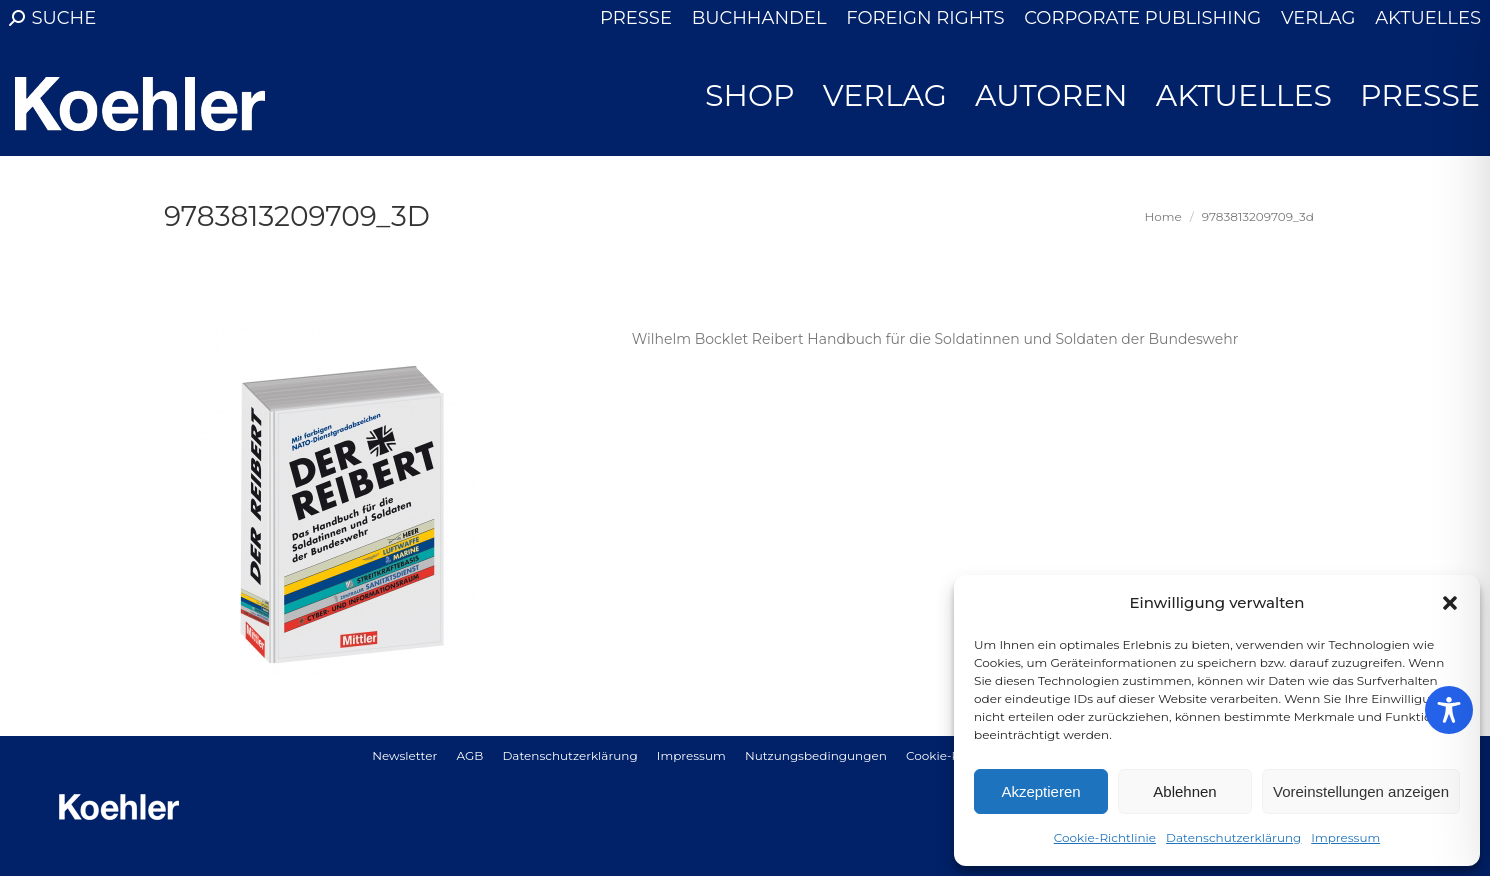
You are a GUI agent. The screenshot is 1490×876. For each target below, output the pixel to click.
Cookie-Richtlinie (1105, 837)
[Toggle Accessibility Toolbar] (1449, 710)
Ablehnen (1184, 791)
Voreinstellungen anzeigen (1361, 791)
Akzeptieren (1040, 791)
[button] (1450, 603)
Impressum (1345, 837)
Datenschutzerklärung (1233, 837)
